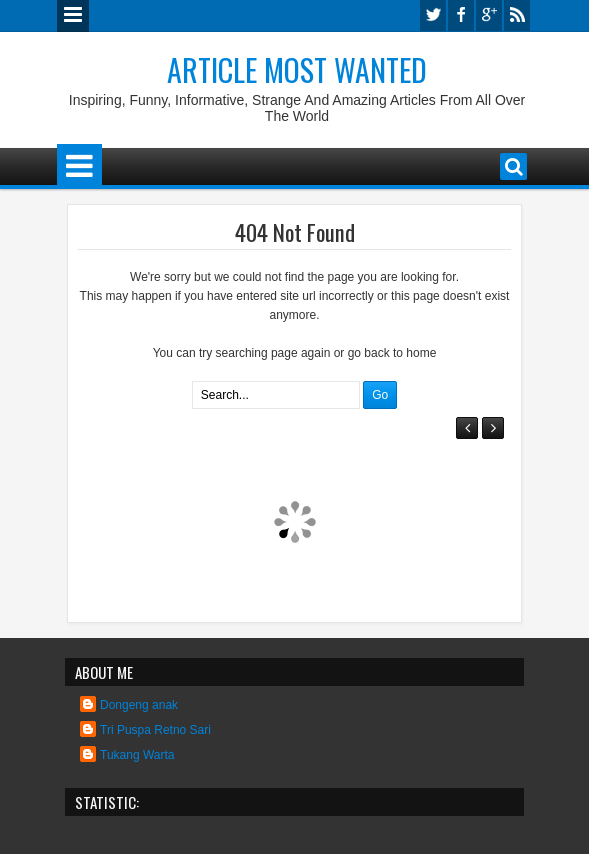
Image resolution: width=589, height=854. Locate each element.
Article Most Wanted (297, 69)
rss (517, 15)
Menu (73, 16)
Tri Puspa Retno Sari (155, 730)
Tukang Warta (137, 755)
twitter (433, 15)
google (489, 15)
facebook (461, 15)
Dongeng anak (139, 705)
